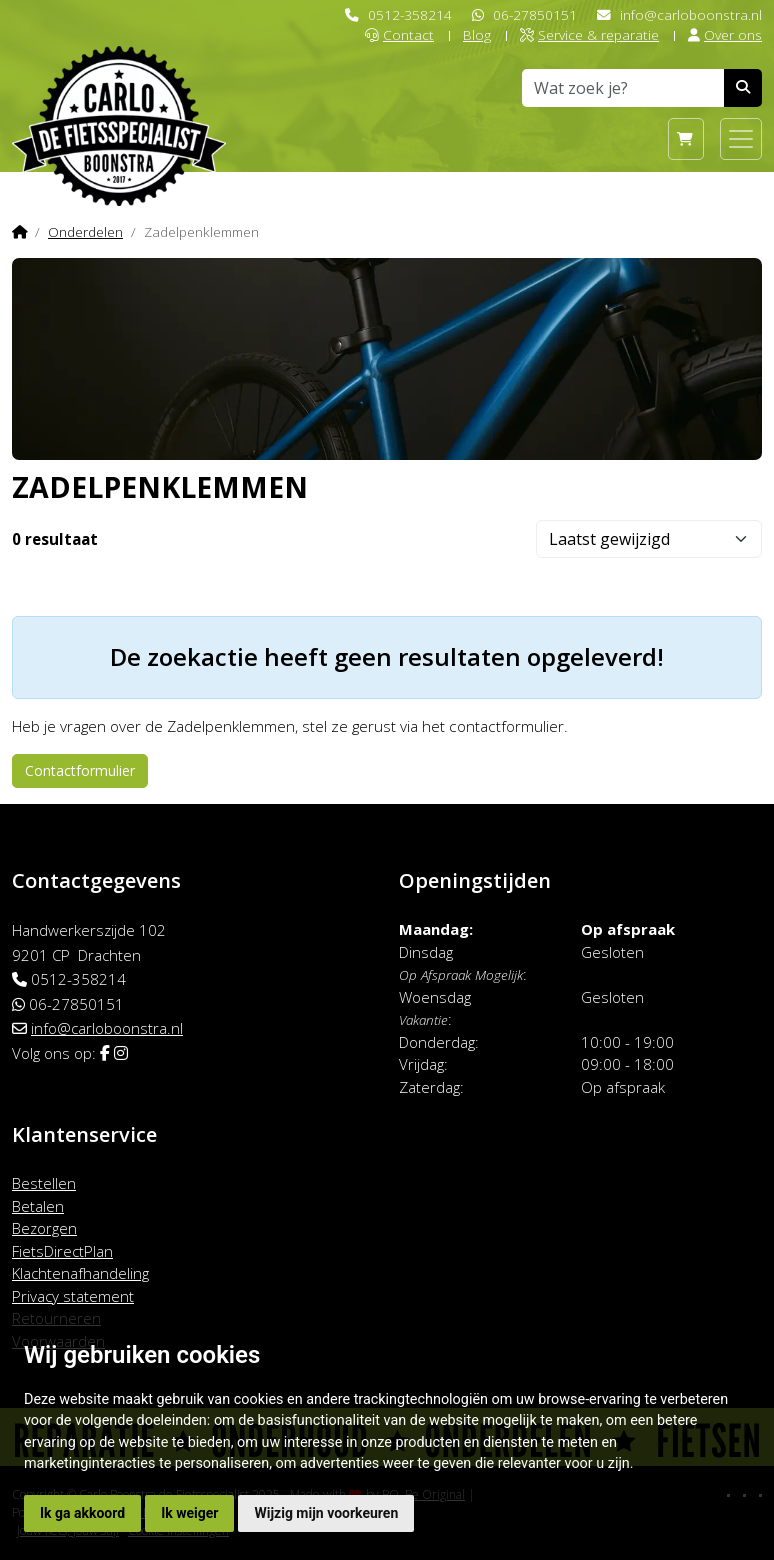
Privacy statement (73, 1296)
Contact (399, 34)
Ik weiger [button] (189, 1513)
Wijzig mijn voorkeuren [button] (326, 1513)
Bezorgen (44, 1228)
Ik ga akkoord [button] (82, 1513)
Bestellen (44, 1183)
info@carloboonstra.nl (691, 14)
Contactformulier (80, 770)
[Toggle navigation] (741, 139)
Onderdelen (85, 231)
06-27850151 (535, 14)
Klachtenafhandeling (80, 1273)
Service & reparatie (589, 34)
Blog (477, 34)
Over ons (725, 34)
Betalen (38, 1206)
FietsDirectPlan (62, 1251)
